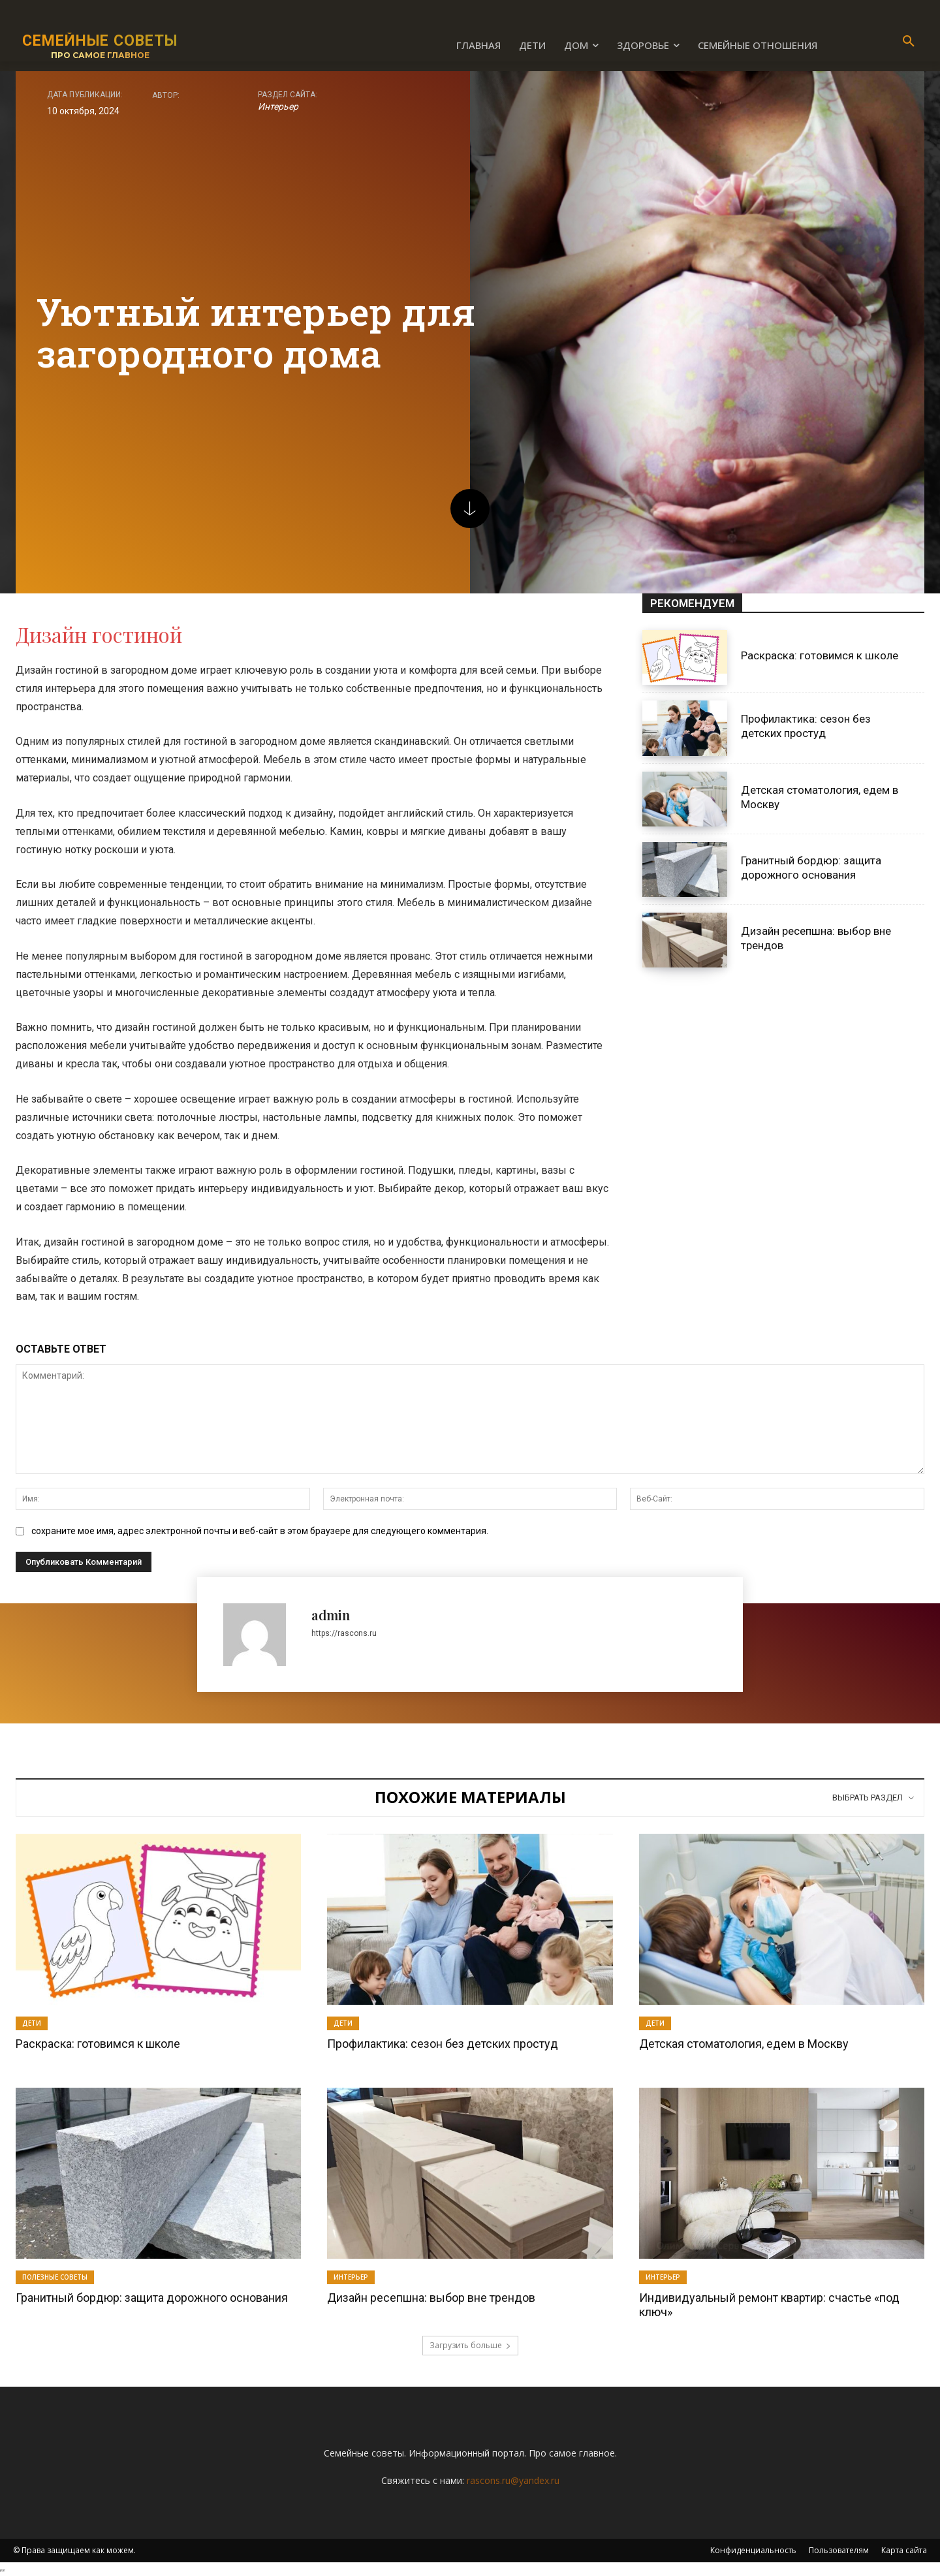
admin (330, 1615)
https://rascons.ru (344, 1633)
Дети (31, 2023)
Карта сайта (904, 2550)
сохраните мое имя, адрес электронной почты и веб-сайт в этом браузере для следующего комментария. (259, 1531)
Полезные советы (54, 2277)
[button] (908, 41)
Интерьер (278, 106)
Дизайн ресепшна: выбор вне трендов (431, 2297)
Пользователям (839, 2550)
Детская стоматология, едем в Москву (744, 2043)
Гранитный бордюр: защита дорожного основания (152, 2297)
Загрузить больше (470, 2345)
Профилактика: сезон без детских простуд (806, 726)
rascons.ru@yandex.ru (513, 2480)
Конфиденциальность (753, 2550)
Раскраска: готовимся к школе (819, 655)
